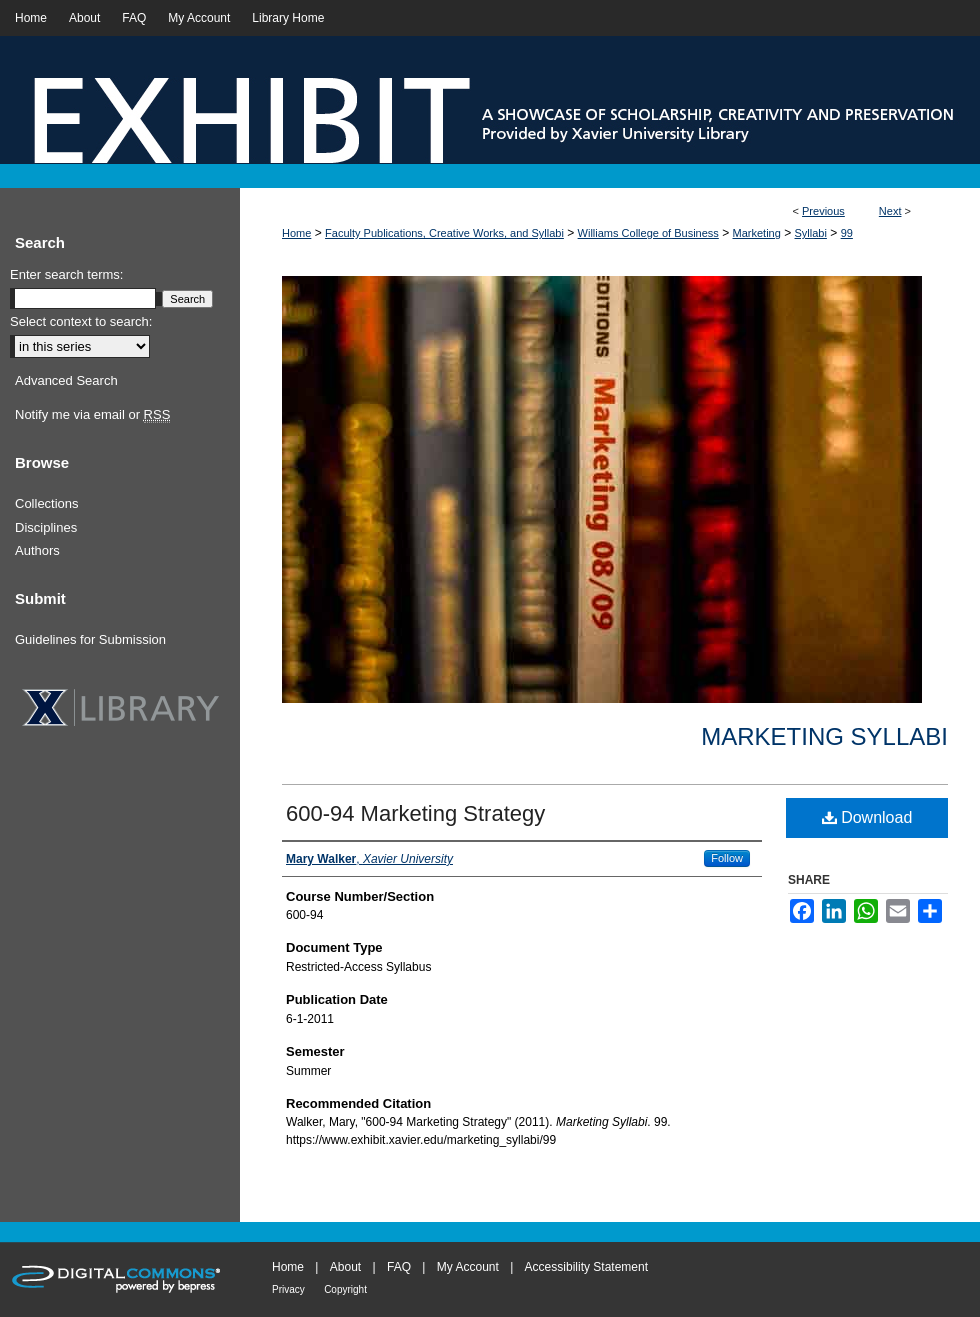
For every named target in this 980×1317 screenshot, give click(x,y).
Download (867, 817)
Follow (727, 858)
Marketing (757, 233)
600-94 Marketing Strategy (415, 813)
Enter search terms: (66, 274)
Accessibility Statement (586, 1267)
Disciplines (46, 527)
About (345, 1267)
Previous (823, 211)
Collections (47, 503)
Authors (37, 550)
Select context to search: (81, 321)
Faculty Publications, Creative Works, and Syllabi (444, 233)
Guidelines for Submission (90, 639)
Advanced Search (66, 380)
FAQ (399, 1267)
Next (890, 211)
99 (847, 233)
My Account (468, 1267)
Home (296, 233)
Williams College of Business (648, 233)
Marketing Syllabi (824, 736)
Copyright (345, 1289)
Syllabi (811, 233)
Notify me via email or (92, 415)
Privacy (288, 1289)
